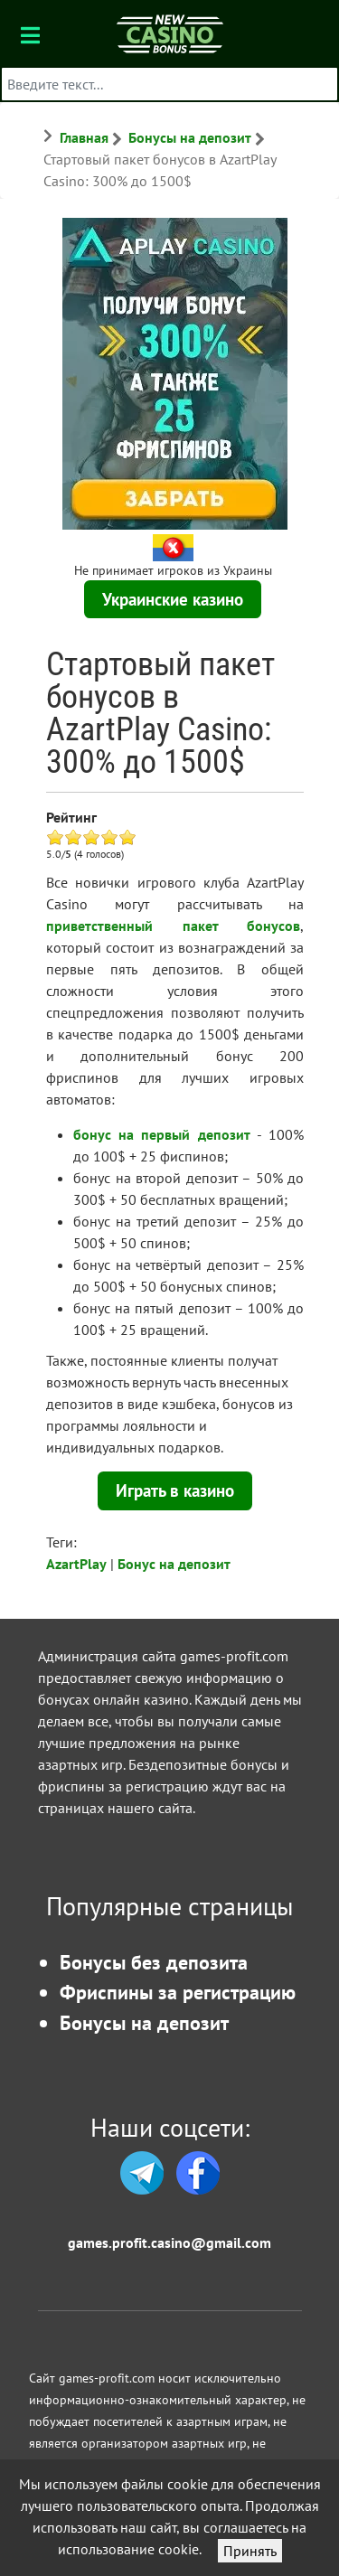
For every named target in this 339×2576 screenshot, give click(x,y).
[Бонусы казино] (169, 33)
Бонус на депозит (174, 1564)
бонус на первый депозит (161, 1134)
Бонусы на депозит (144, 2022)
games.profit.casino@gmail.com (169, 2242)
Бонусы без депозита (154, 1962)
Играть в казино (175, 1490)
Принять (250, 2551)
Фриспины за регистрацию (178, 1992)
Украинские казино (172, 599)
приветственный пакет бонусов (173, 926)
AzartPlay (76, 1564)
